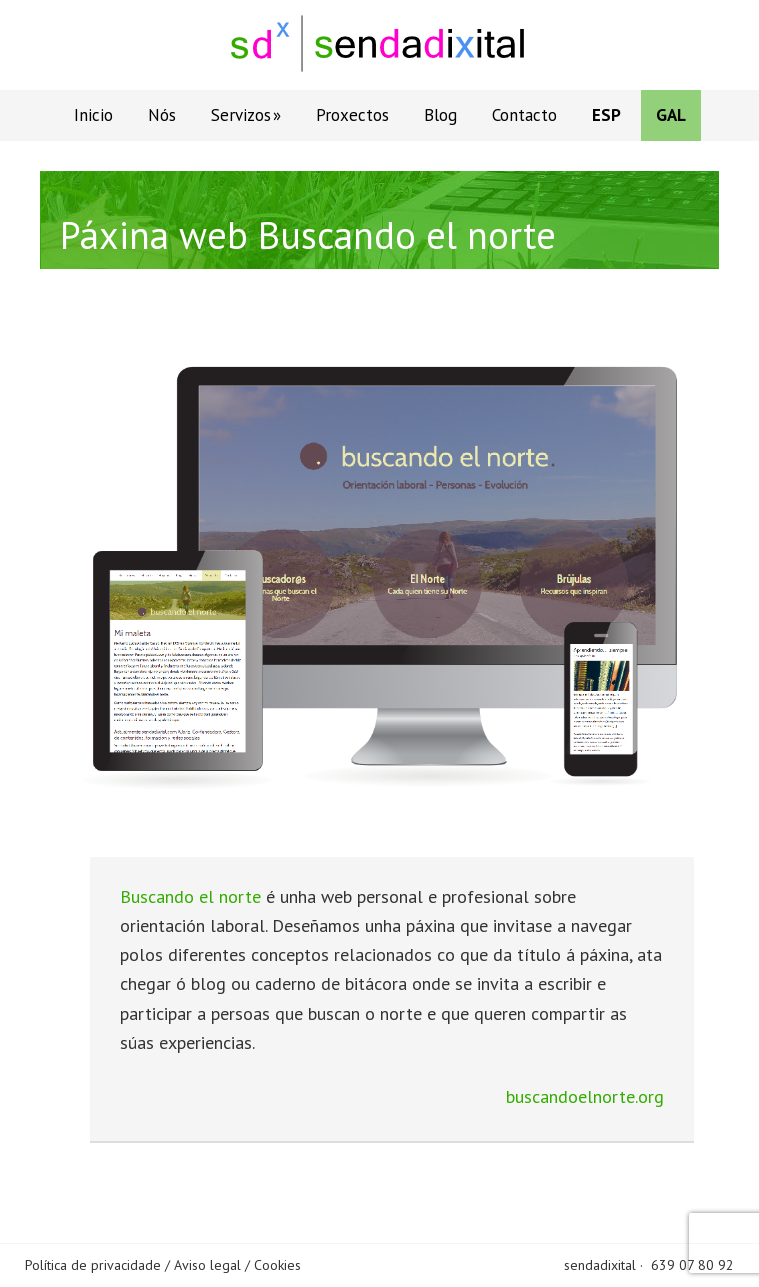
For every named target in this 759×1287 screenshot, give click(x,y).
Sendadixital (380, 45)
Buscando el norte (190, 896)
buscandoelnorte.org (585, 1096)
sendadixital (600, 1265)
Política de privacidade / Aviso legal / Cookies (163, 1265)
